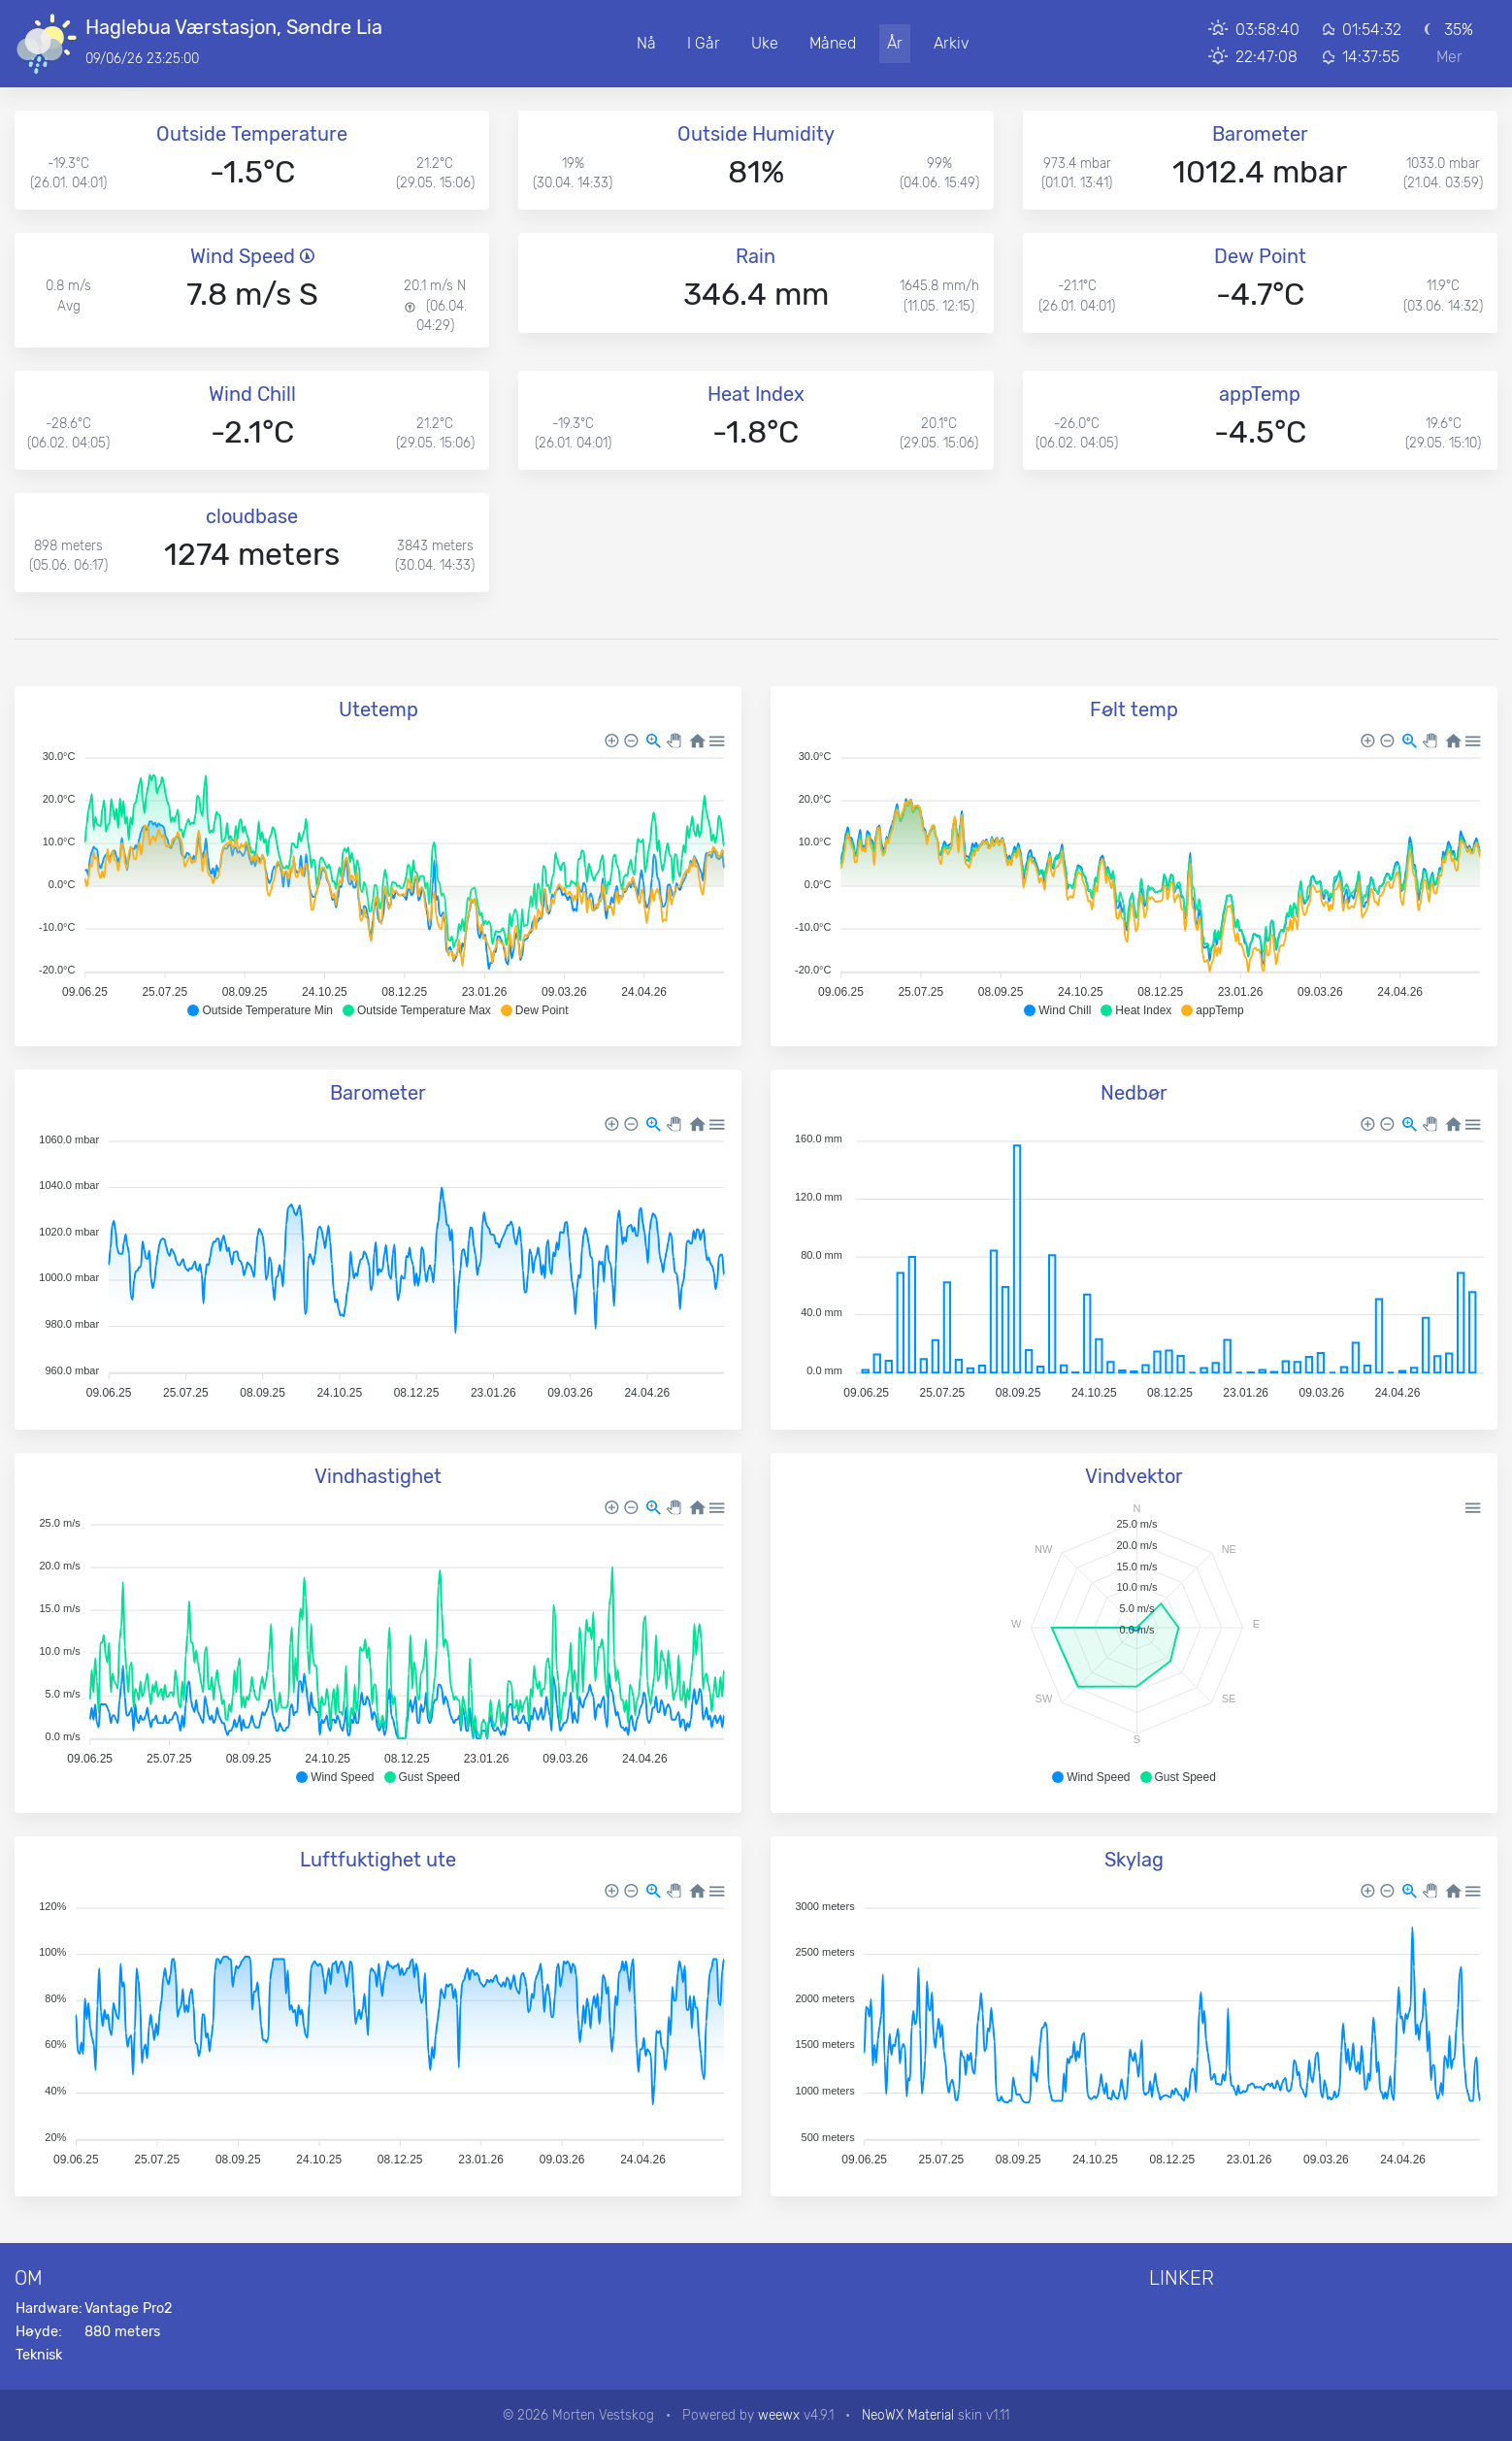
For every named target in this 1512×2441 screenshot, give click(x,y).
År (895, 43)
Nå (646, 43)
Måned (832, 43)
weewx (779, 2415)
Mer (1449, 57)
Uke (764, 43)
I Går (703, 43)
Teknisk (39, 2355)
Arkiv (952, 43)
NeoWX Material (908, 2415)
